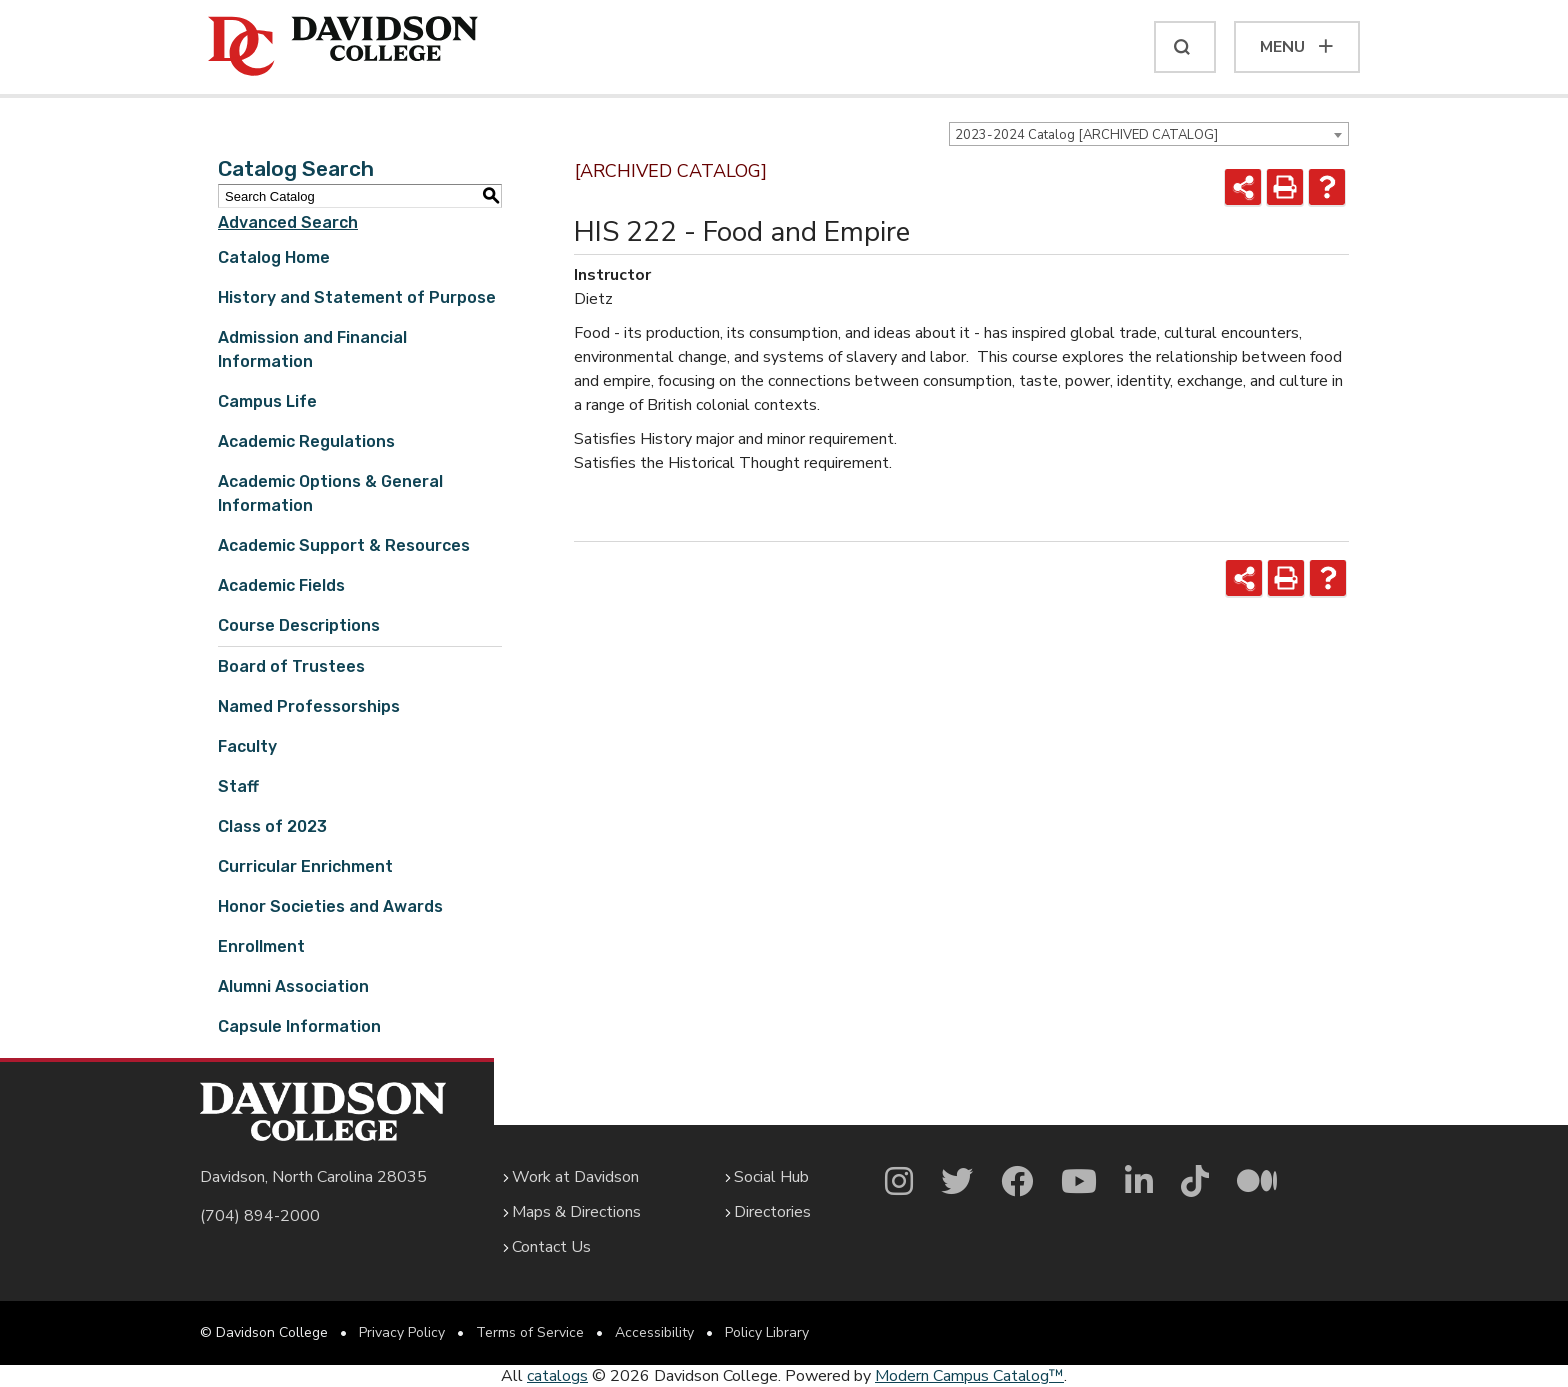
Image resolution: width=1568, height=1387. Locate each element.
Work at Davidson (575, 1177)
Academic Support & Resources (344, 545)
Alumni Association (293, 986)
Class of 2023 (272, 826)
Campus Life (267, 401)
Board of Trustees (291, 666)
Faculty (247, 746)
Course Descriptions (299, 625)
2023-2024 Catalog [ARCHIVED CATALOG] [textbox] (1086, 135)
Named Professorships (309, 706)
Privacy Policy (402, 1332)
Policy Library (767, 1332)
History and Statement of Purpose (357, 297)
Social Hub (771, 1177)
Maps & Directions (576, 1212)
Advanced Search (288, 222)
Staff (238, 786)
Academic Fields (281, 585)
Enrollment (261, 946)
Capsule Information (299, 1026)
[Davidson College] (343, 47)
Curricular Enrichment (305, 866)
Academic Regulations (306, 441)
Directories (772, 1212)
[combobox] (1149, 134)
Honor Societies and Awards (330, 906)
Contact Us (551, 1247)
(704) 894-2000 (260, 1216)
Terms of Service (530, 1332)
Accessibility (654, 1332)
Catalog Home (274, 257)
